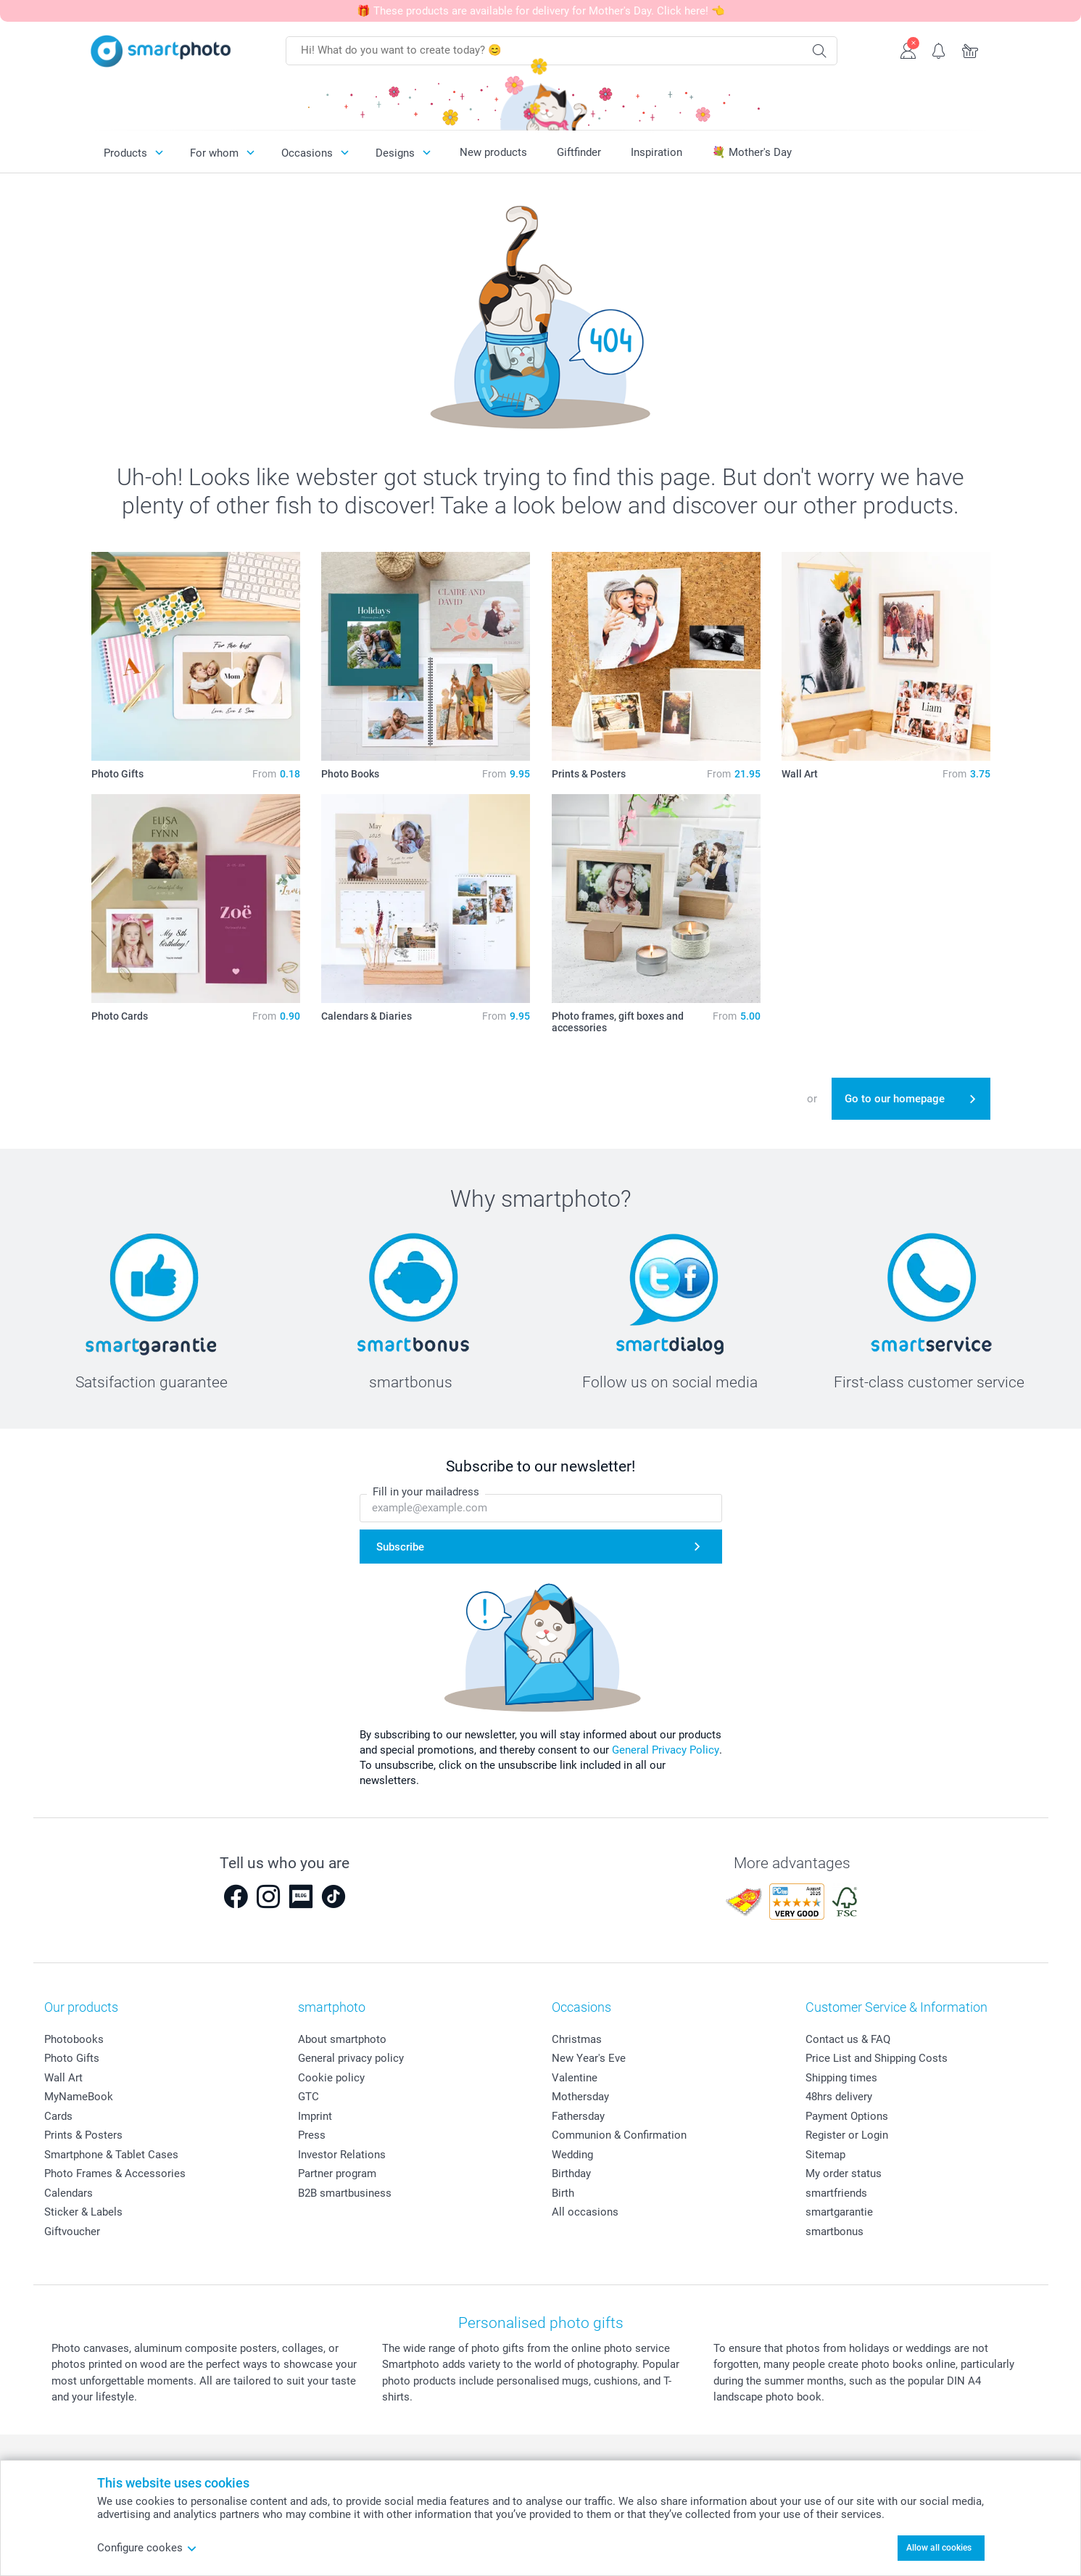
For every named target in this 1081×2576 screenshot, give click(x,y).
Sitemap (825, 2154)
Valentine (574, 2077)
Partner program (337, 2173)
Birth (563, 2193)
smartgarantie (839, 2211)
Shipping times (841, 2077)
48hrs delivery (838, 2096)
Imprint (315, 2116)
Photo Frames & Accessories (115, 2173)
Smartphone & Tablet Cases (111, 2154)
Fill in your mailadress (426, 1491)
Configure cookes (147, 2547)
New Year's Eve (589, 2058)
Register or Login (846, 2135)
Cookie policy (331, 2077)
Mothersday (580, 2096)
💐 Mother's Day (752, 152)
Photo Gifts (71, 2058)
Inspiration (656, 152)
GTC (308, 2096)
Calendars (68, 2193)
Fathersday (578, 2116)
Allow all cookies (939, 2548)
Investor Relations (342, 2154)
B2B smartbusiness (345, 2193)
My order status (843, 2173)
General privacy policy (351, 2058)
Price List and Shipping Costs (876, 2058)
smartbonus (834, 2231)
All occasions (585, 2211)
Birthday (571, 2173)
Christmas (577, 2039)
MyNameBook (78, 2096)
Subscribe (400, 1546)
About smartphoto (342, 2039)
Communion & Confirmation (619, 2135)
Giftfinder (579, 152)
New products (493, 152)
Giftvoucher (72, 2231)
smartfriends (836, 2193)
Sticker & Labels (83, 2211)
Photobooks (74, 2039)
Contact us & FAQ (847, 2039)
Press (312, 2135)
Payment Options (846, 2116)
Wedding (572, 2154)
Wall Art (63, 2077)
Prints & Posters (83, 2135)
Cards (58, 2116)
